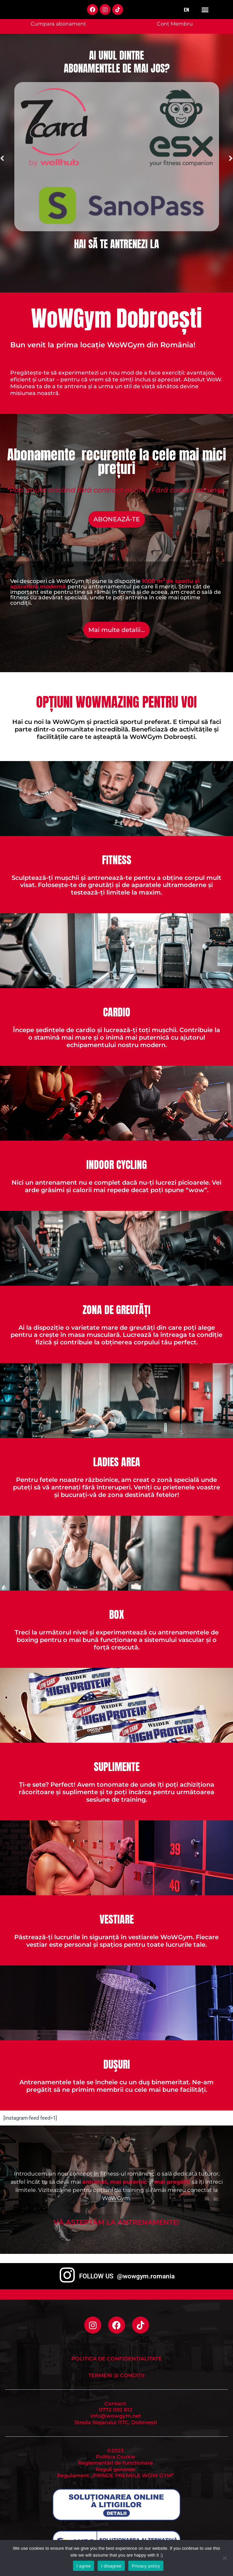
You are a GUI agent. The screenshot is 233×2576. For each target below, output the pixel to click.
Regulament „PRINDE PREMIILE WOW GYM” (115, 2475)
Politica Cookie (115, 2457)
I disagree (111, 2566)
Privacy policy (146, 2566)
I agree (83, 2566)
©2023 (115, 2451)
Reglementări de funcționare (115, 2463)
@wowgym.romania (146, 2276)
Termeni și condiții (116, 2375)
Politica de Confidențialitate (116, 2359)
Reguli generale (115, 2469)
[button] (204, 14)
